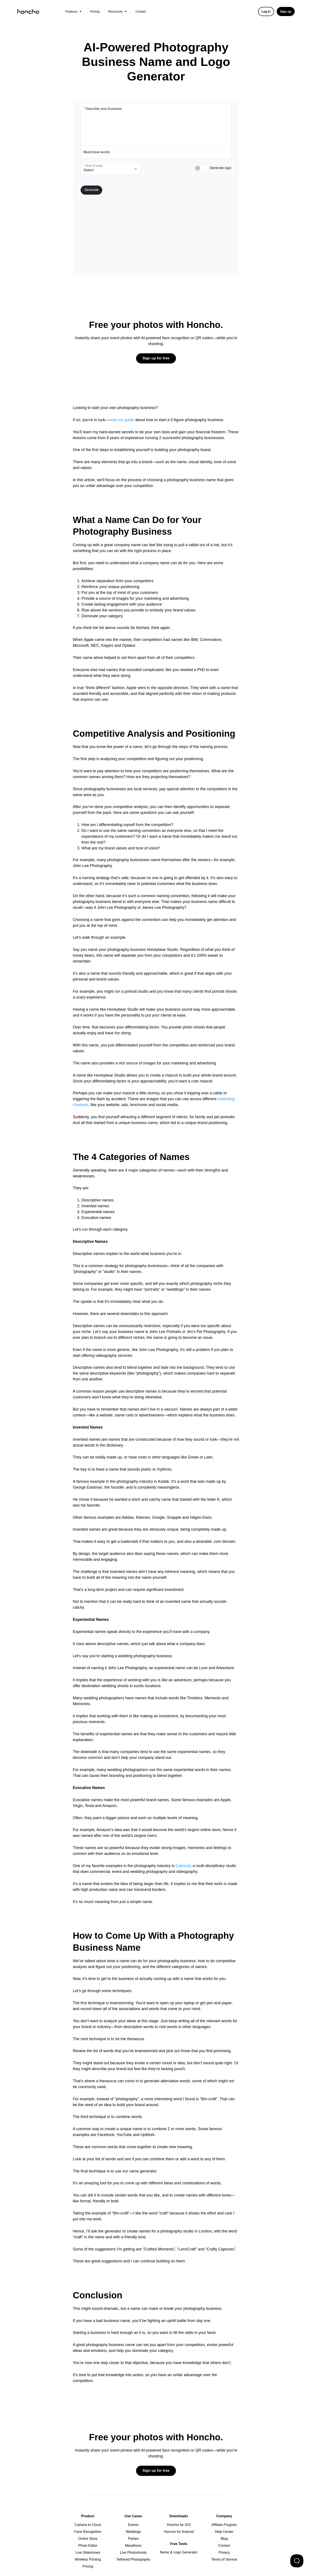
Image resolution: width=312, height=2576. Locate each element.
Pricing (94, 11)
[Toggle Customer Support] (296, 2560)
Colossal (183, 1866)
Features (73, 11)
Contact (140, 11)
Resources (117, 11)
